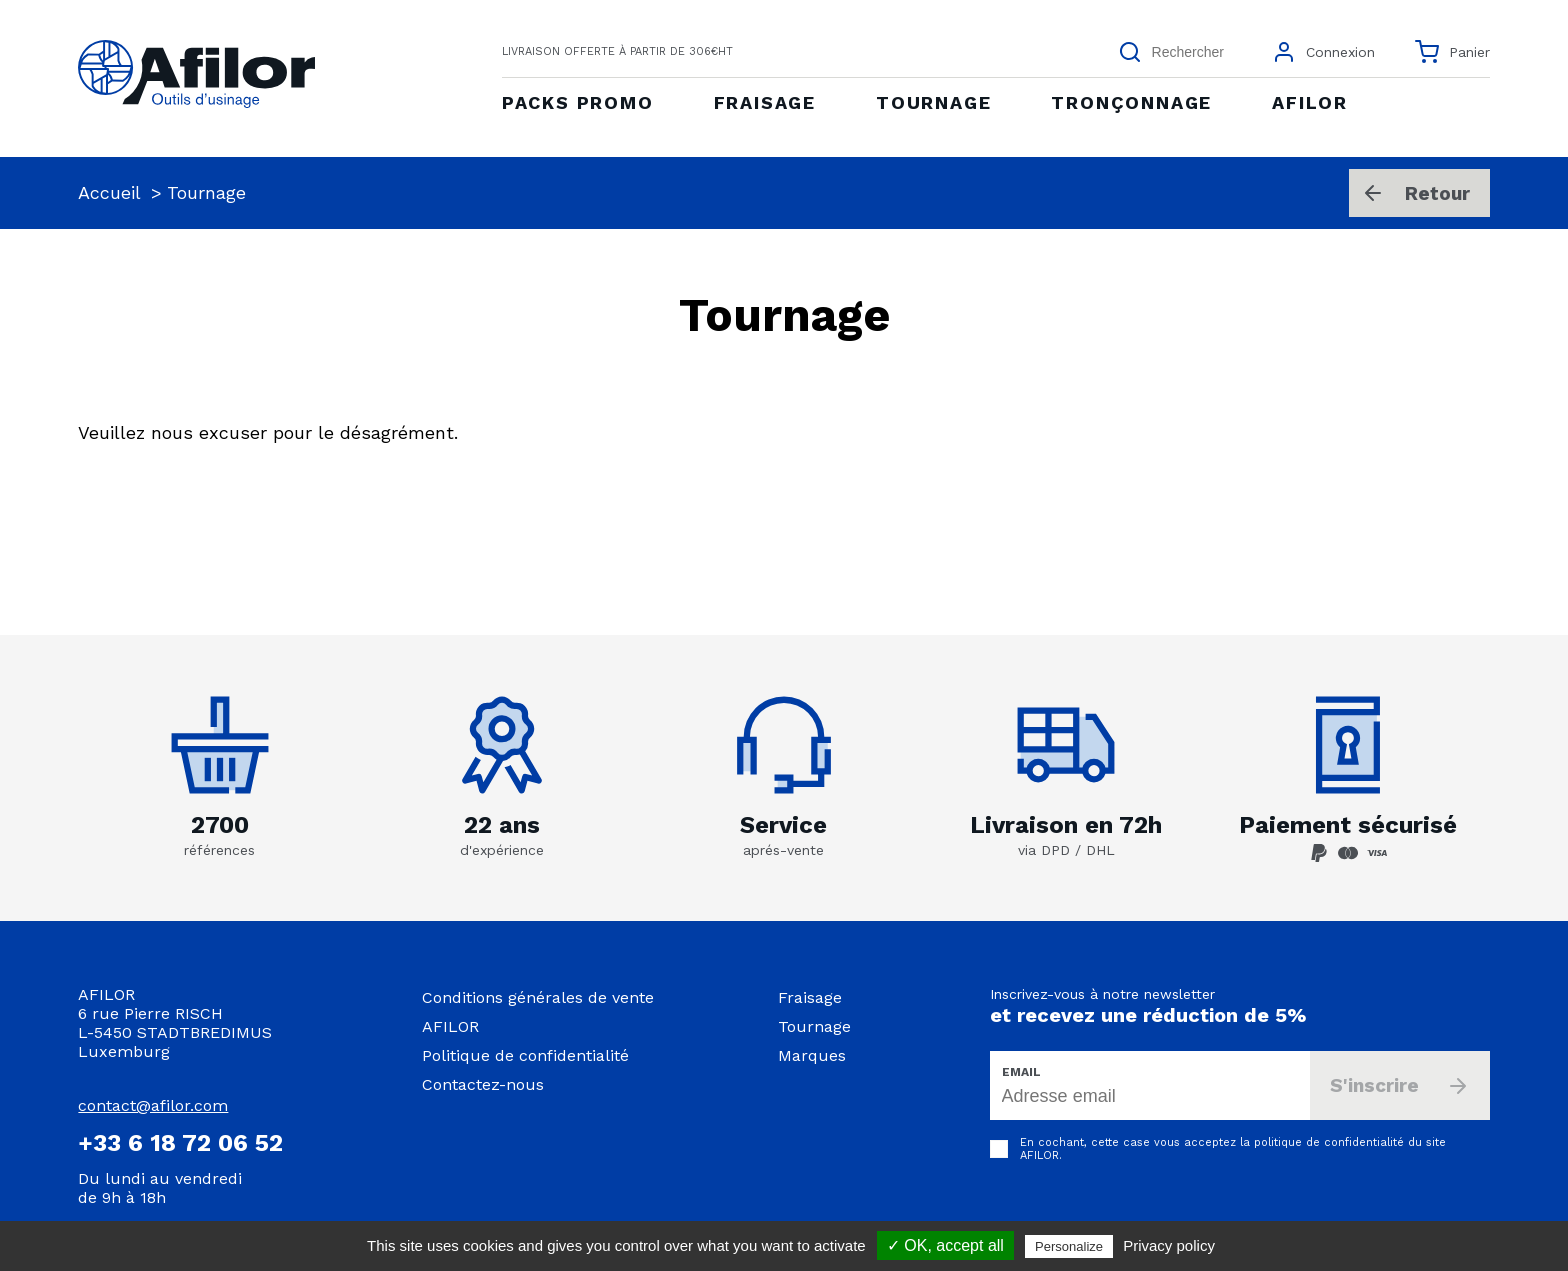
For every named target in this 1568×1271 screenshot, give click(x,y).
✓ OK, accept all (945, 1245)
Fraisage (810, 997)
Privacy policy (1169, 1245)
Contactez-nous (483, 1084)
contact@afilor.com (153, 1105)
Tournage (814, 1026)
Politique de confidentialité (525, 1055)
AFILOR (450, 1026)
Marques (812, 1055)
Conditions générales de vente (538, 997)
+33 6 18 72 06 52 (180, 1143)
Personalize (1069, 1246)
